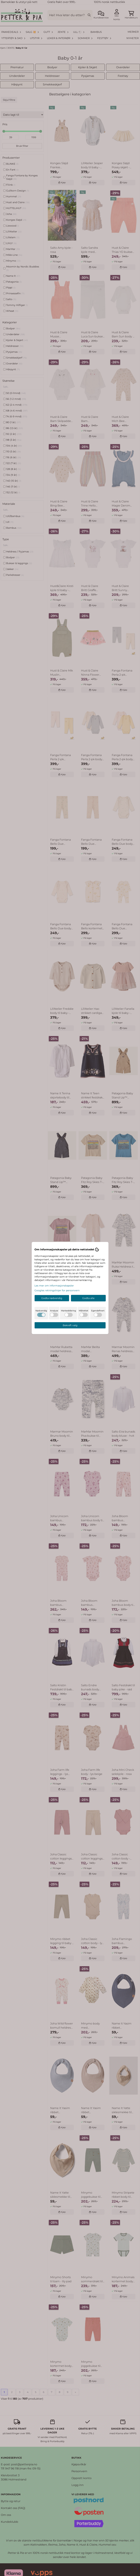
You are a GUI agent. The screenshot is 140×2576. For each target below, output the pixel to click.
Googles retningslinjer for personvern (57, 1290)
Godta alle (88, 1298)
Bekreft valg (70, 1325)
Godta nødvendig (51, 1298)
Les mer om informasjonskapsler (54, 1285)
